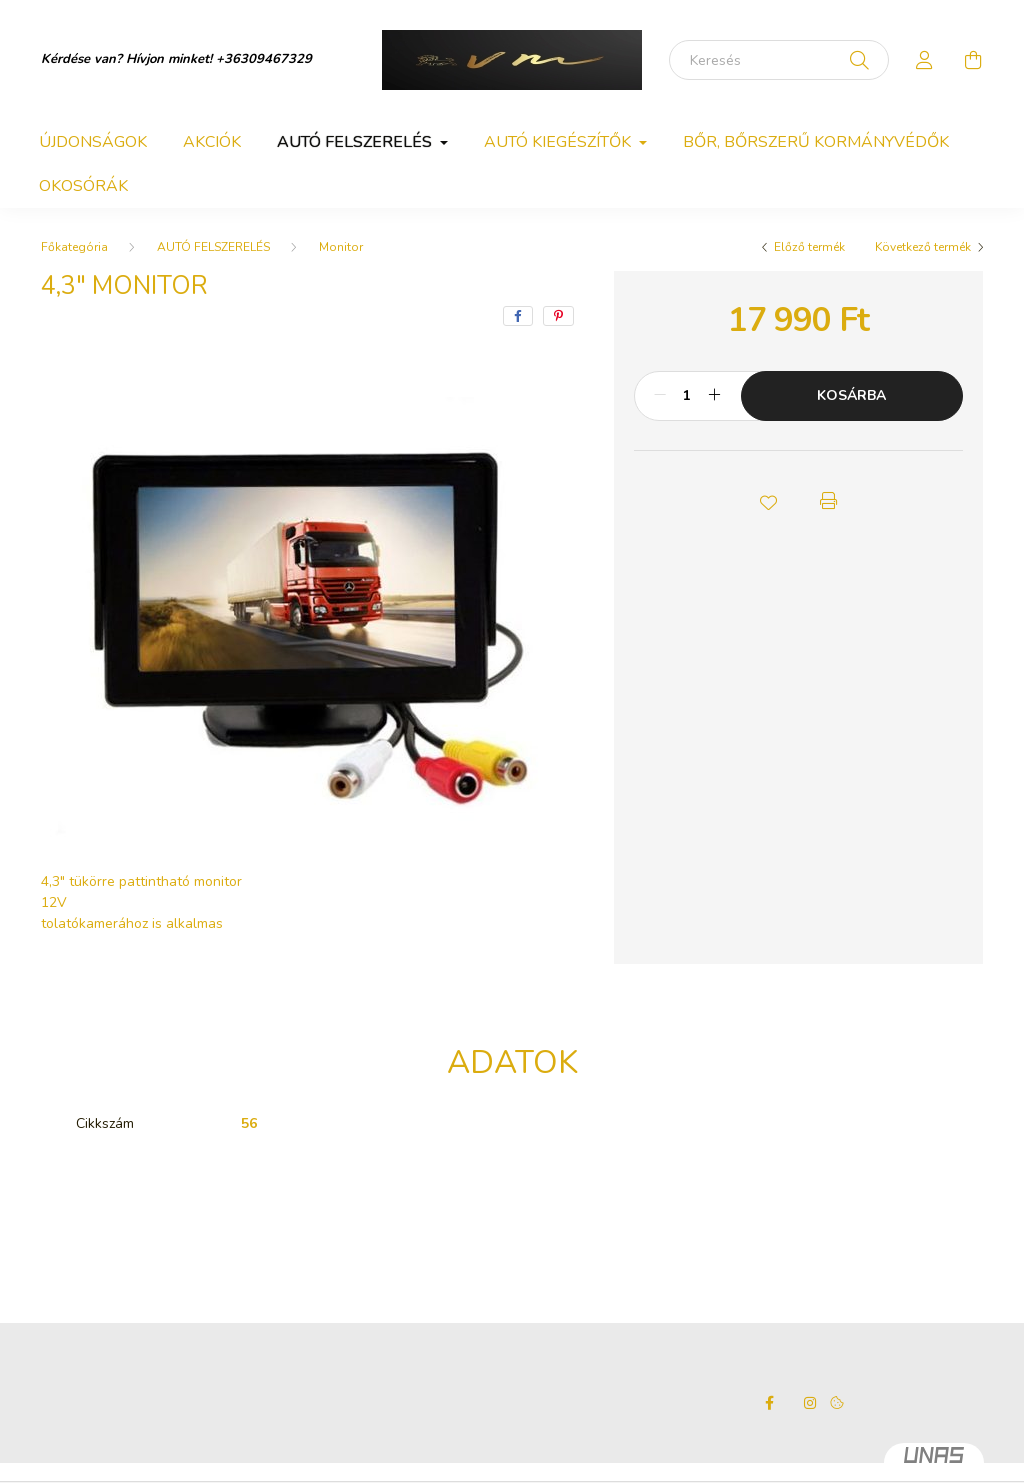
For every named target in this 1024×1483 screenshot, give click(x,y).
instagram (810, 1403)
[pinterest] (558, 316)
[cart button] (973, 60)
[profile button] (925, 60)
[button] (768, 501)
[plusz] (715, 396)
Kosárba (851, 395)
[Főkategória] (74, 247)
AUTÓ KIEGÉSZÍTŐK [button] (559, 142)
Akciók (212, 142)
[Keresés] (779, 60)
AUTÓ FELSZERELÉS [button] (356, 142)
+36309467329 (264, 59)
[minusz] (660, 396)
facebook (770, 1403)
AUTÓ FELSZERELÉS (213, 247)
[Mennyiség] (687, 396)
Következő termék (923, 247)
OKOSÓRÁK (83, 186)
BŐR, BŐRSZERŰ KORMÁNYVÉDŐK (816, 142)
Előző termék (809, 247)
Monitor (341, 247)
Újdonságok (93, 142)
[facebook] (518, 316)
